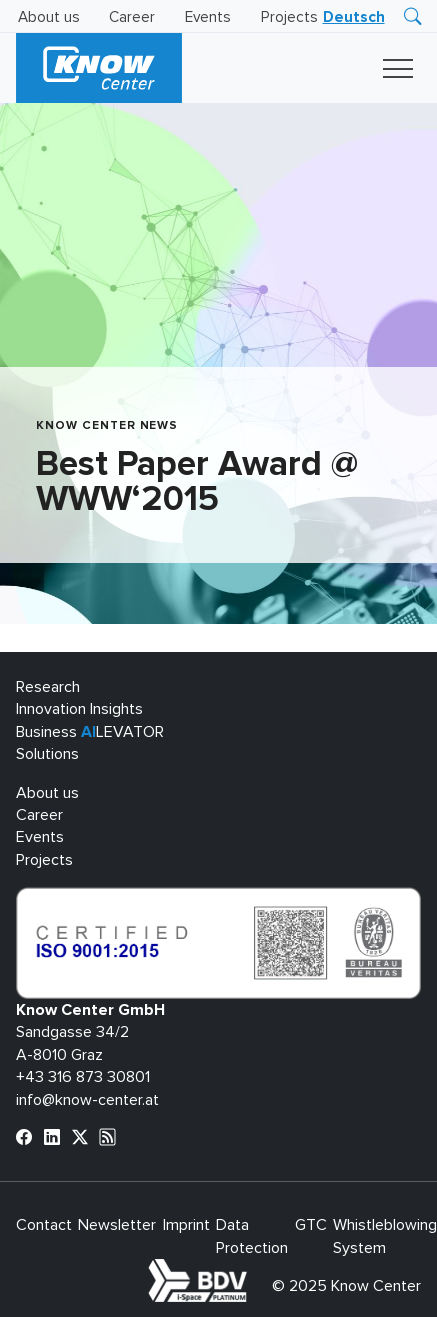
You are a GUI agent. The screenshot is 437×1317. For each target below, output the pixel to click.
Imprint (186, 1225)
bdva (251, 1270)
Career (132, 17)
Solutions (47, 754)
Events (208, 17)
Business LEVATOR (90, 732)
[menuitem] (354, 17)
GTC (311, 1225)
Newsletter (117, 1225)
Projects (289, 17)
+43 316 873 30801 (83, 1077)
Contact (44, 1225)
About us (49, 17)
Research (48, 687)
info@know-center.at (87, 1100)
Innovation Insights (79, 709)
